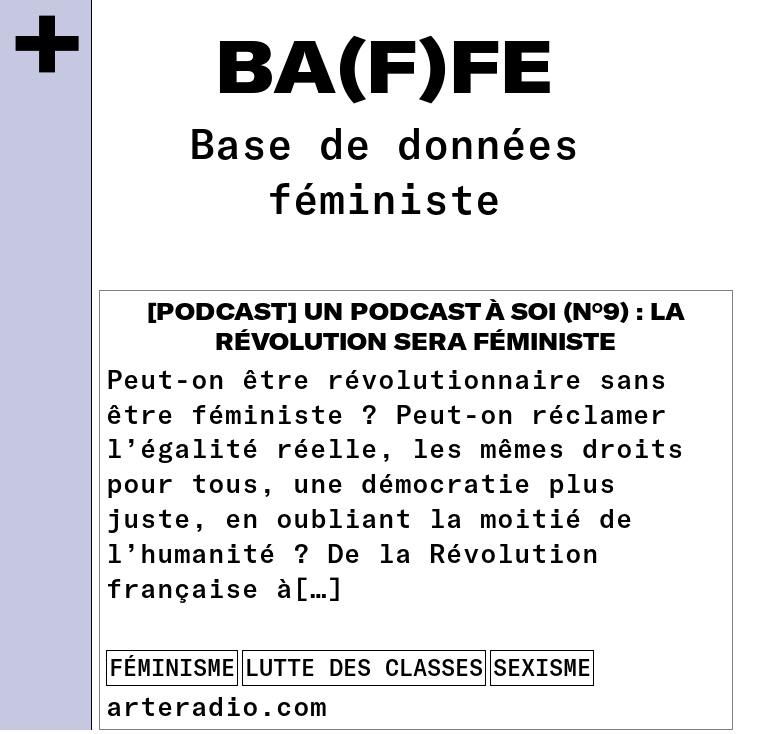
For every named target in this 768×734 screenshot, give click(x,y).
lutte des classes (364, 667)
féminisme (172, 667)
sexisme (542, 667)
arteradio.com (216, 705)
